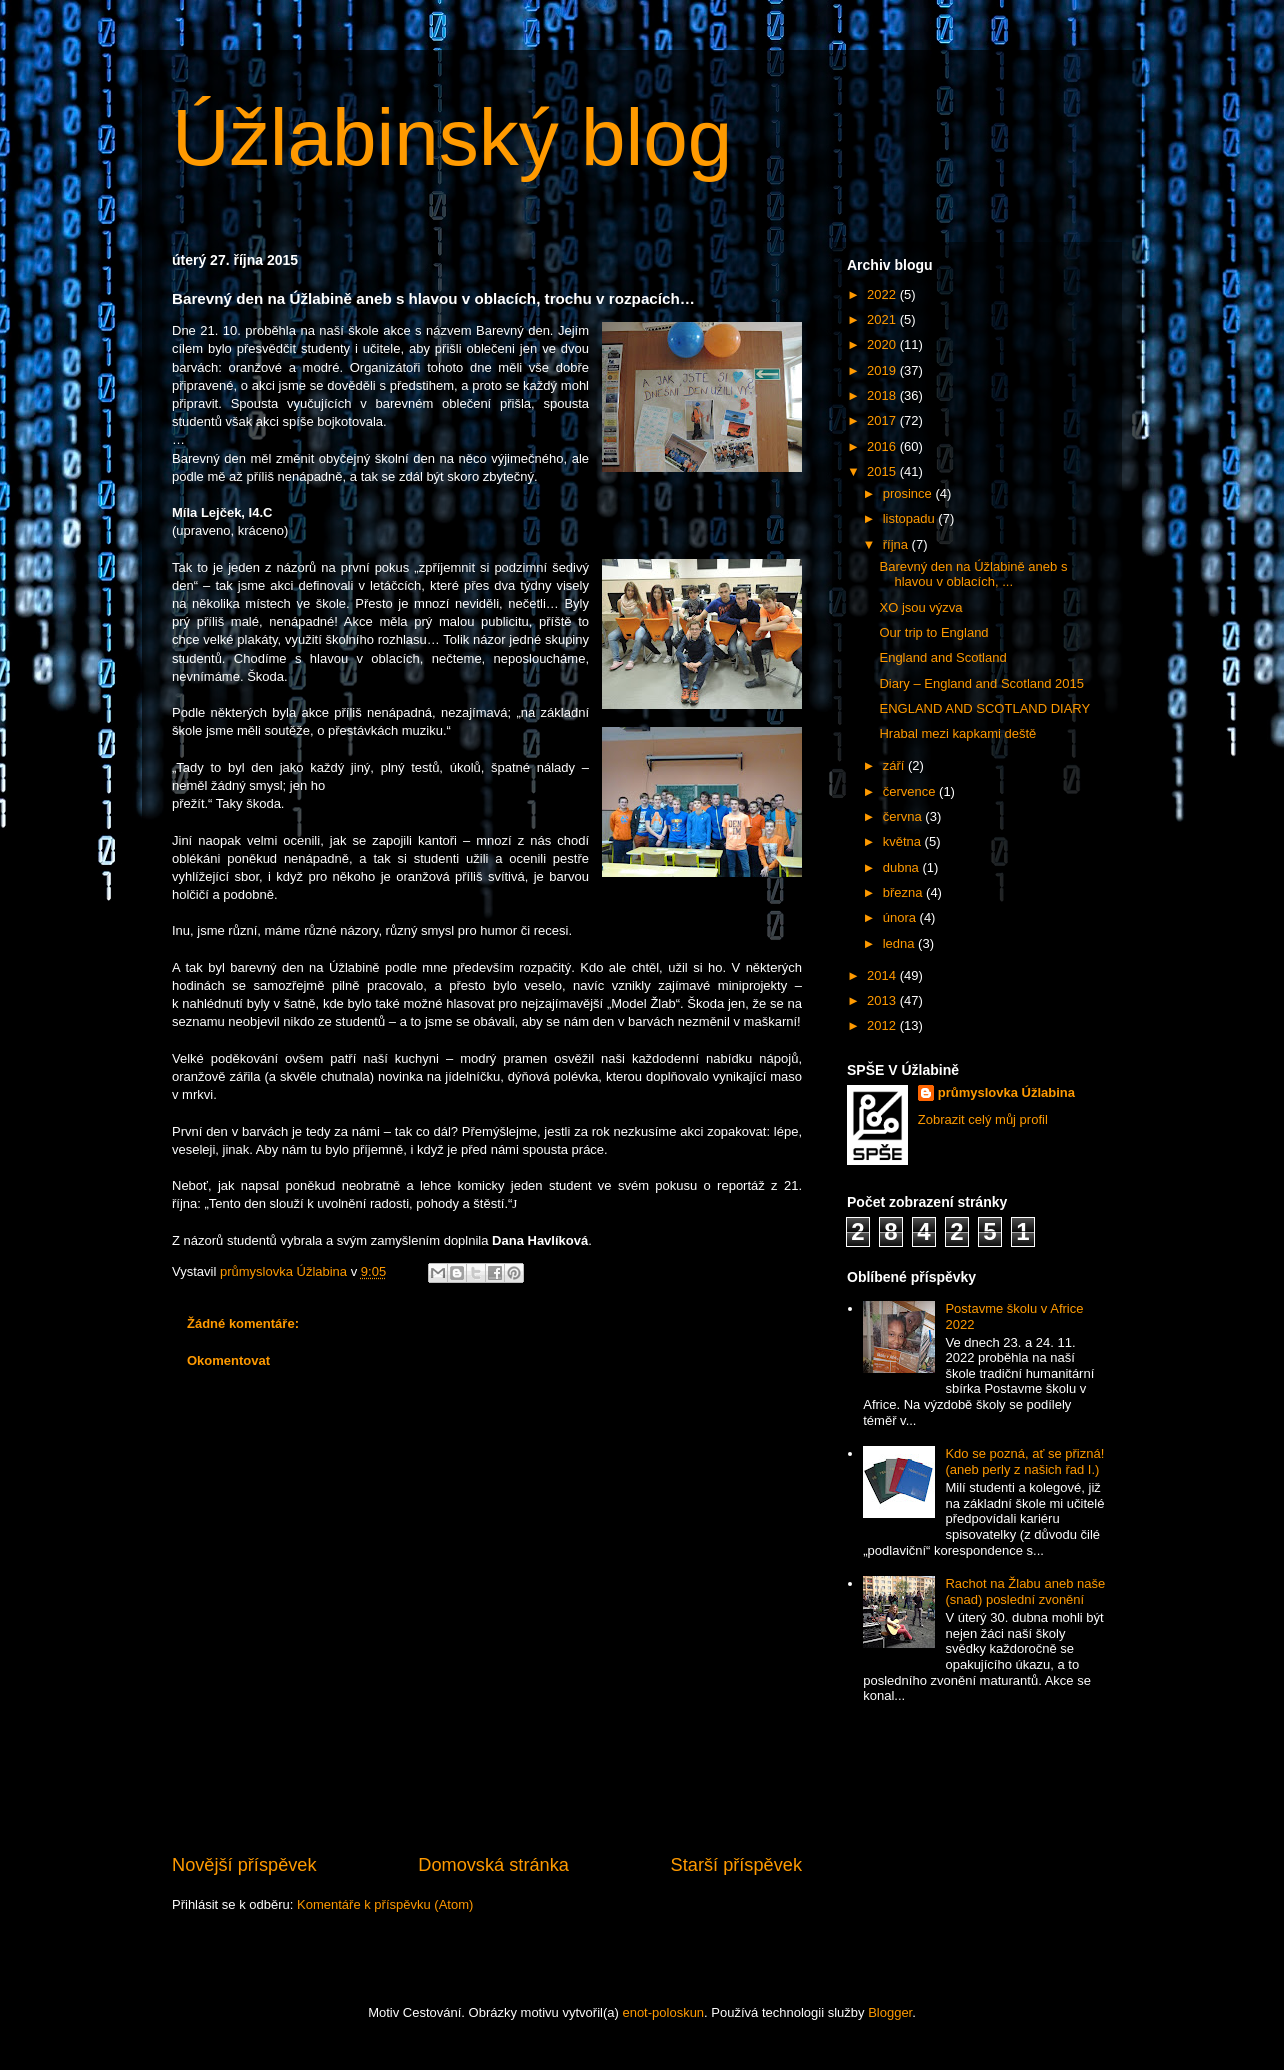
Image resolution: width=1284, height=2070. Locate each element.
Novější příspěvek (244, 1865)
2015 (883, 471)
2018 (883, 395)
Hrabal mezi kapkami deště (957, 733)
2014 (883, 975)
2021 (883, 319)
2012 (883, 1025)
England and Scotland (942, 657)
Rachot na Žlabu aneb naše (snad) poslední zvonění (1025, 1591)
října (897, 544)
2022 (883, 294)
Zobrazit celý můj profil (983, 1119)
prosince (909, 493)
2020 (883, 344)
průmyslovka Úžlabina (1006, 1092)
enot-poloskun (663, 2012)
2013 (883, 1000)
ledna (900, 943)
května (904, 841)
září (895, 765)
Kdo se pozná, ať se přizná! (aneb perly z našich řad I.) (1024, 1461)
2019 (883, 370)
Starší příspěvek (736, 1865)
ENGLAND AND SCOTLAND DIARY (984, 708)
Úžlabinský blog (452, 137)
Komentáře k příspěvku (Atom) (385, 1904)
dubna (903, 867)
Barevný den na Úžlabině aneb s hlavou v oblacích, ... (973, 574)
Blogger (890, 2012)
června (904, 816)
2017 (883, 420)
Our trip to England (933, 632)
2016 (883, 446)
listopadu (911, 518)
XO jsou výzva (920, 607)
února (901, 917)
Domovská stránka (493, 1865)
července (911, 791)
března (904, 892)
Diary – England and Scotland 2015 (981, 683)
